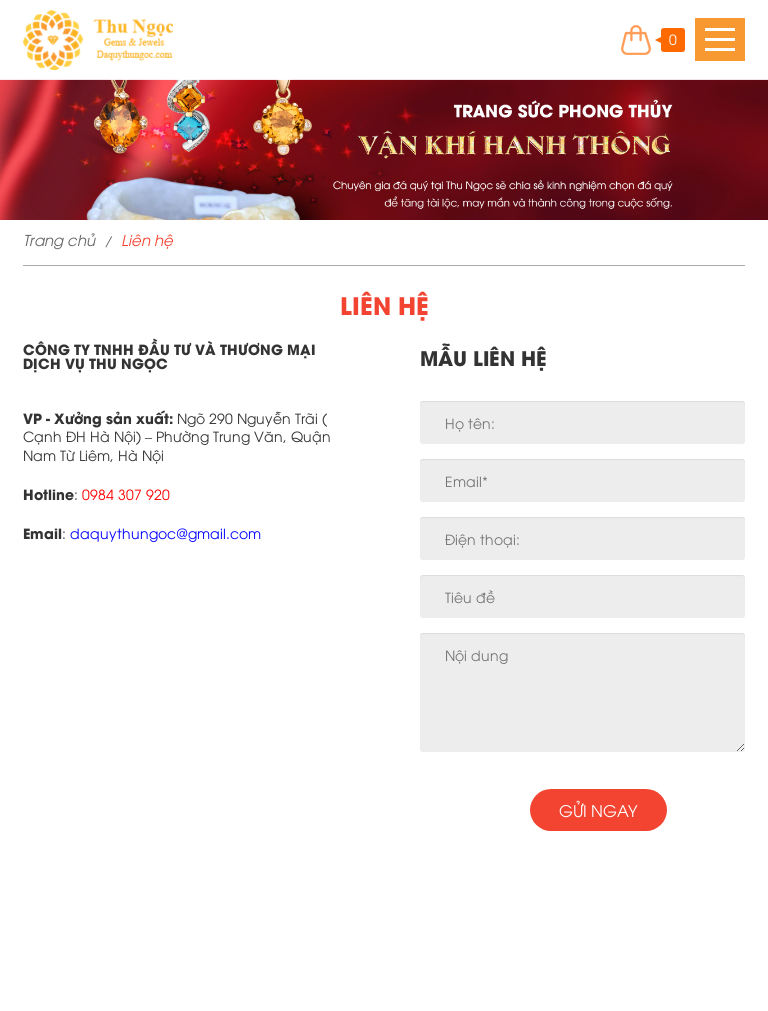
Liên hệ (147, 239)
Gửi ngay (598, 810)
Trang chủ (59, 239)
